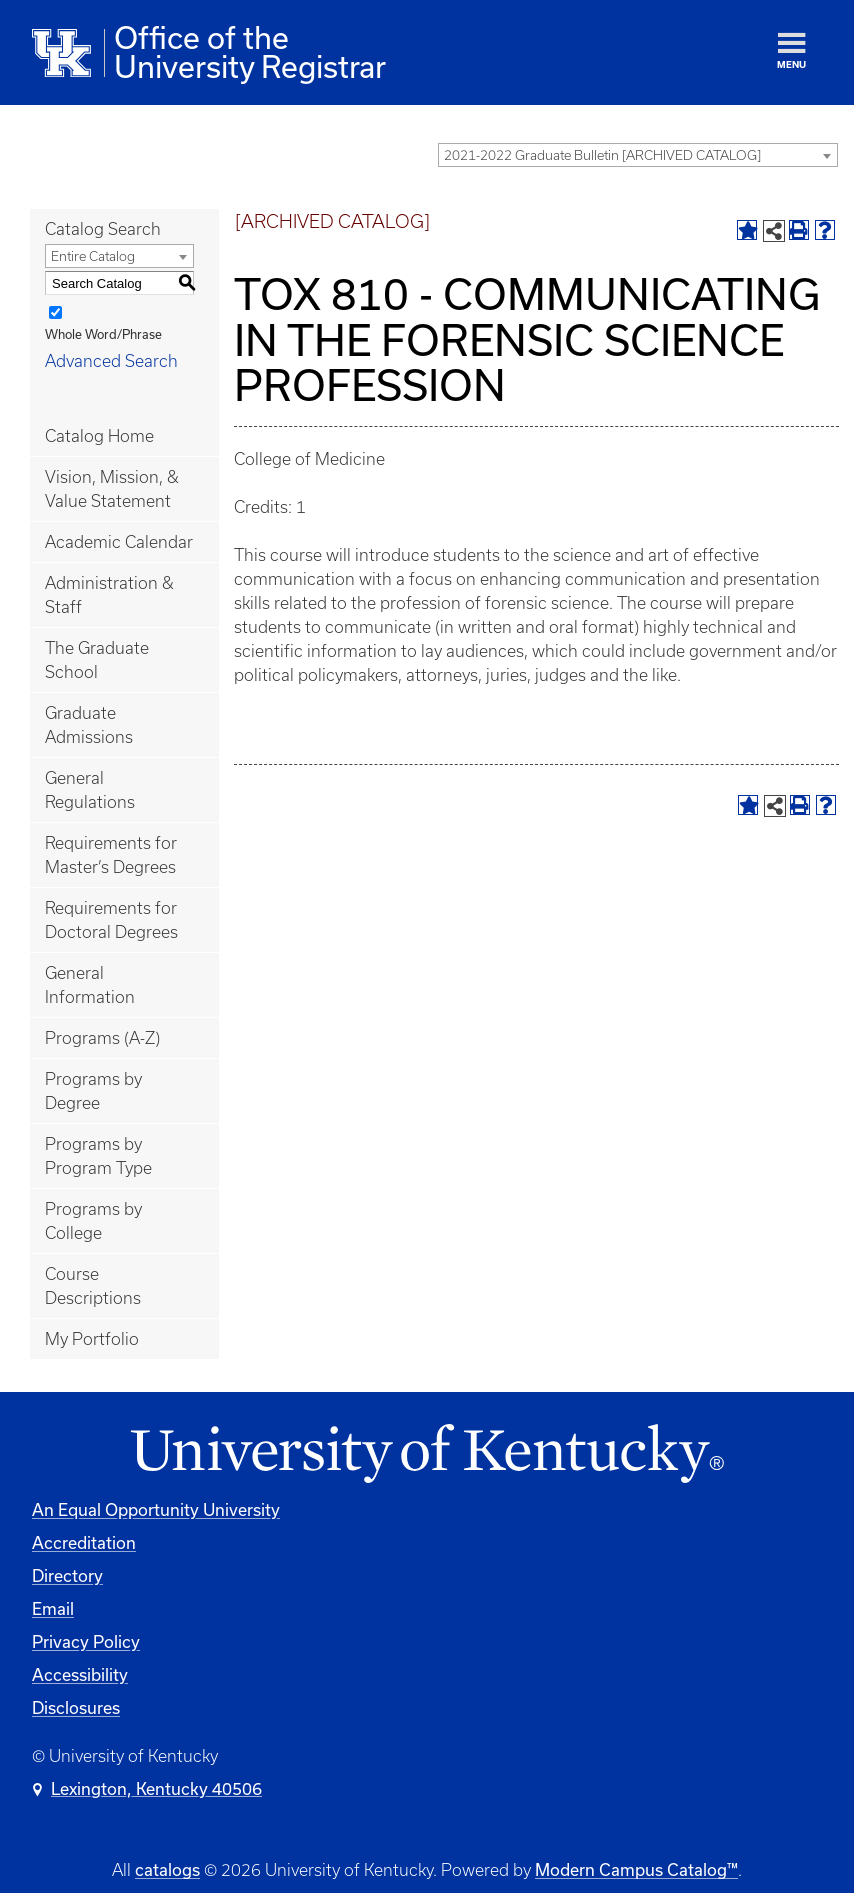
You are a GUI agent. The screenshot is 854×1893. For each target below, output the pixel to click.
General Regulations (90, 790)
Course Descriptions (93, 1286)
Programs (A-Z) (102, 1038)
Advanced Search (111, 361)
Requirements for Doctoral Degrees (111, 920)
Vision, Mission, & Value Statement (112, 489)
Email (53, 1608)
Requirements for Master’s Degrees (111, 855)
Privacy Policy (86, 1641)
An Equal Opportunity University (156, 1509)
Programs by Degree (93, 1091)
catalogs (167, 1869)
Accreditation (84, 1542)
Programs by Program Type (98, 1156)
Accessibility (80, 1674)
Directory (67, 1575)
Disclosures (76, 1707)
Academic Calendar (119, 542)
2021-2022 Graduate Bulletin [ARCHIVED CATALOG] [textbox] (602, 155)
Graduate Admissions (89, 725)
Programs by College (93, 1221)
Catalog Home (99, 436)
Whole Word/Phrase (103, 334)
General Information (90, 985)
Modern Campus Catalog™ (636, 1869)
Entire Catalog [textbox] (93, 256)
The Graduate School (97, 660)
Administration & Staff (109, 595)
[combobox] (638, 155)
